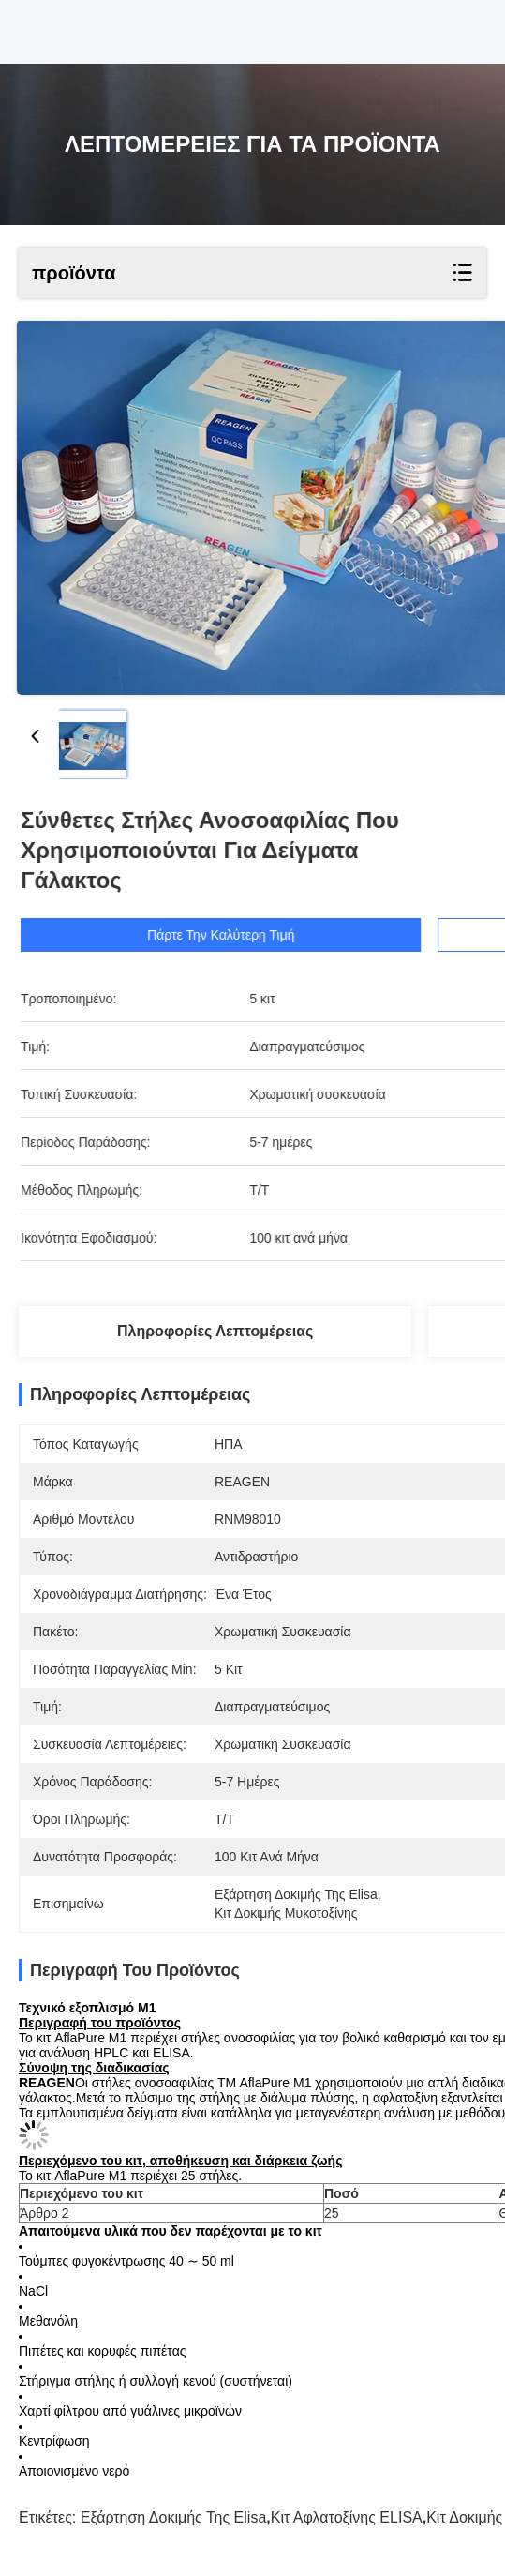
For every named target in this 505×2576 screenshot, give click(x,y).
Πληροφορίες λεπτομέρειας (215, 1331)
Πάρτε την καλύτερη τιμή (242, 934)
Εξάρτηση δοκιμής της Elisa (174, 2517)
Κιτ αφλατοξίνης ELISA (347, 2517)
